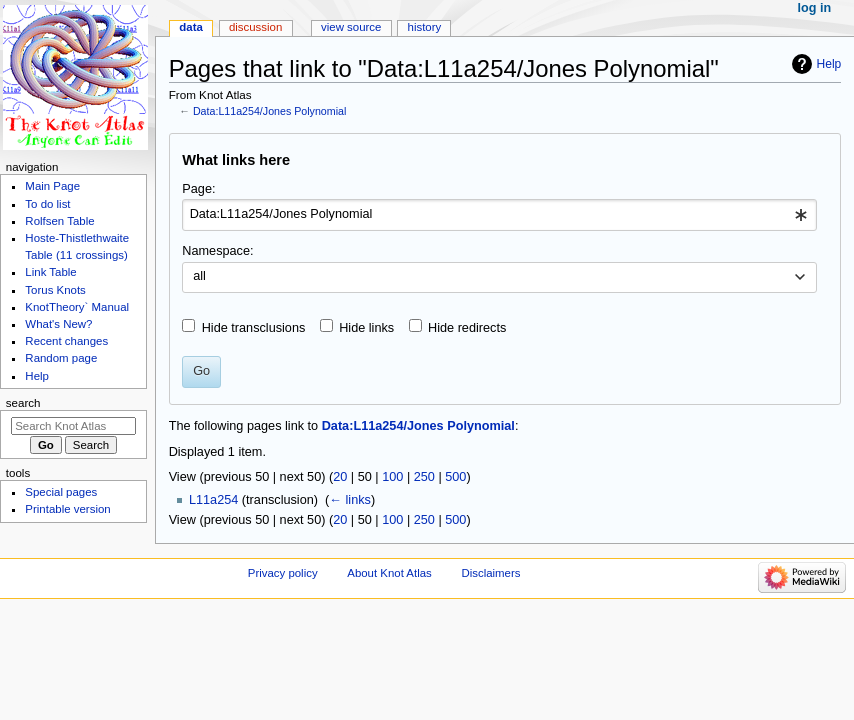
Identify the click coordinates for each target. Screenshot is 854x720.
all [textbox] (199, 276)
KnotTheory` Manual (77, 307)
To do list (47, 204)
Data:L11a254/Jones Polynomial (269, 111)
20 (340, 477)
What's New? (58, 324)
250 (424, 477)
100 (392, 477)
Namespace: (217, 251)
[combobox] (499, 215)
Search (23, 403)
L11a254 (213, 500)
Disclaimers (490, 573)
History (425, 27)
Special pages (61, 492)
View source (351, 27)
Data (191, 27)
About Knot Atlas (389, 573)
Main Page (52, 186)
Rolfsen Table (59, 221)
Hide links (366, 328)
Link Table (50, 272)
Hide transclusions (254, 328)
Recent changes (66, 341)
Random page (61, 358)
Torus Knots (55, 290)
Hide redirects (467, 328)
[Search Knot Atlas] (73, 426)
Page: (198, 189)
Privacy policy (283, 573)
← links (350, 500)
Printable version (67, 509)
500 (455, 477)
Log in (815, 8)
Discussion (255, 27)
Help (829, 64)
